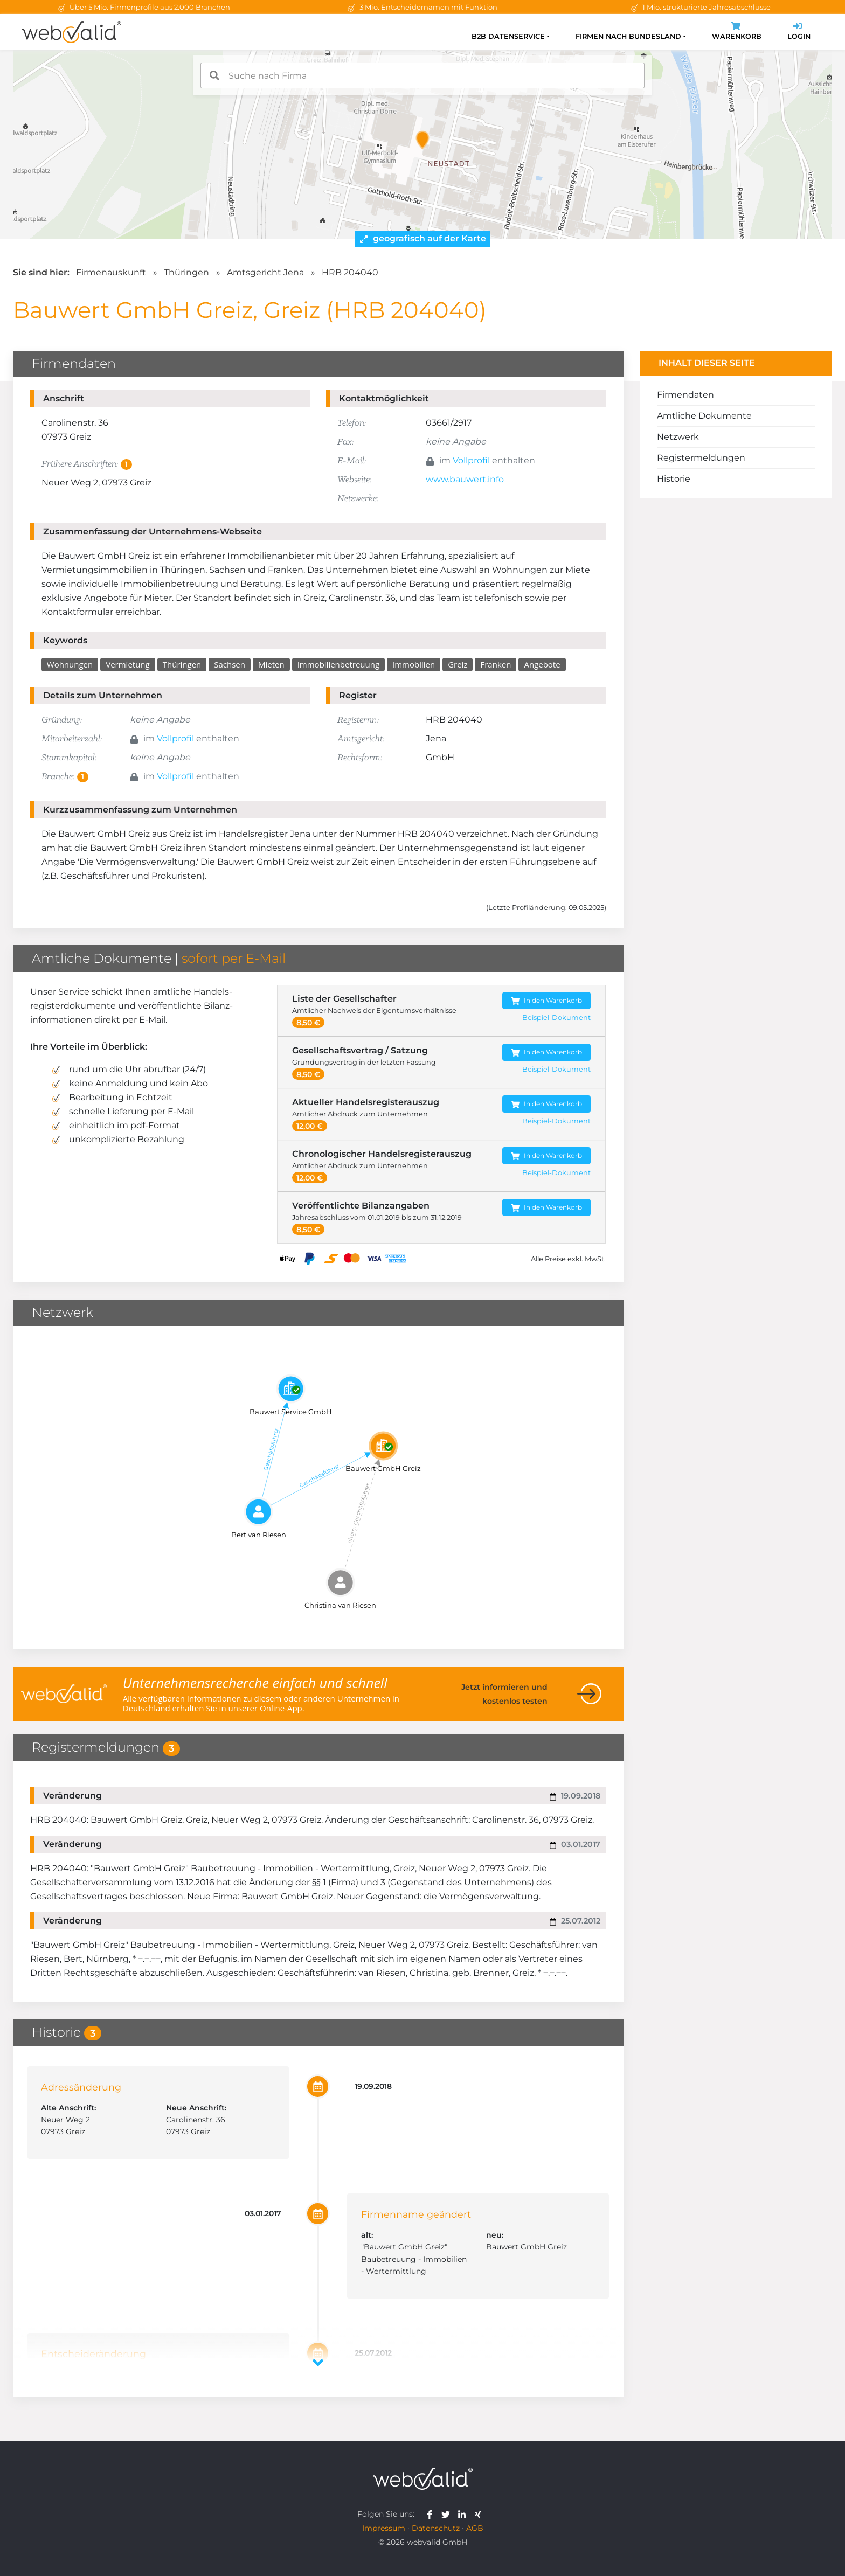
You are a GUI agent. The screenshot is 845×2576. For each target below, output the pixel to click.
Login (798, 32)
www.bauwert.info (465, 479)
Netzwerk (678, 437)
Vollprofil (471, 460)
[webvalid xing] (479, 2514)
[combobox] (422, 75)
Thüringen (186, 272)
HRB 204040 (350, 272)
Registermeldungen (701, 458)
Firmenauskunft (111, 272)
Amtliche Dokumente (704, 416)
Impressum (383, 2528)
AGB (474, 2528)
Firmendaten (685, 395)
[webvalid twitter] (448, 2514)
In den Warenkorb (546, 1000)
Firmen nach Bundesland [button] (628, 36)
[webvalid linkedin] (464, 2514)
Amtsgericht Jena (265, 272)
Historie (673, 479)
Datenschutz (436, 2528)
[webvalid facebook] (432, 2514)
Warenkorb (736, 32)
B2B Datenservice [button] (508, 36)
